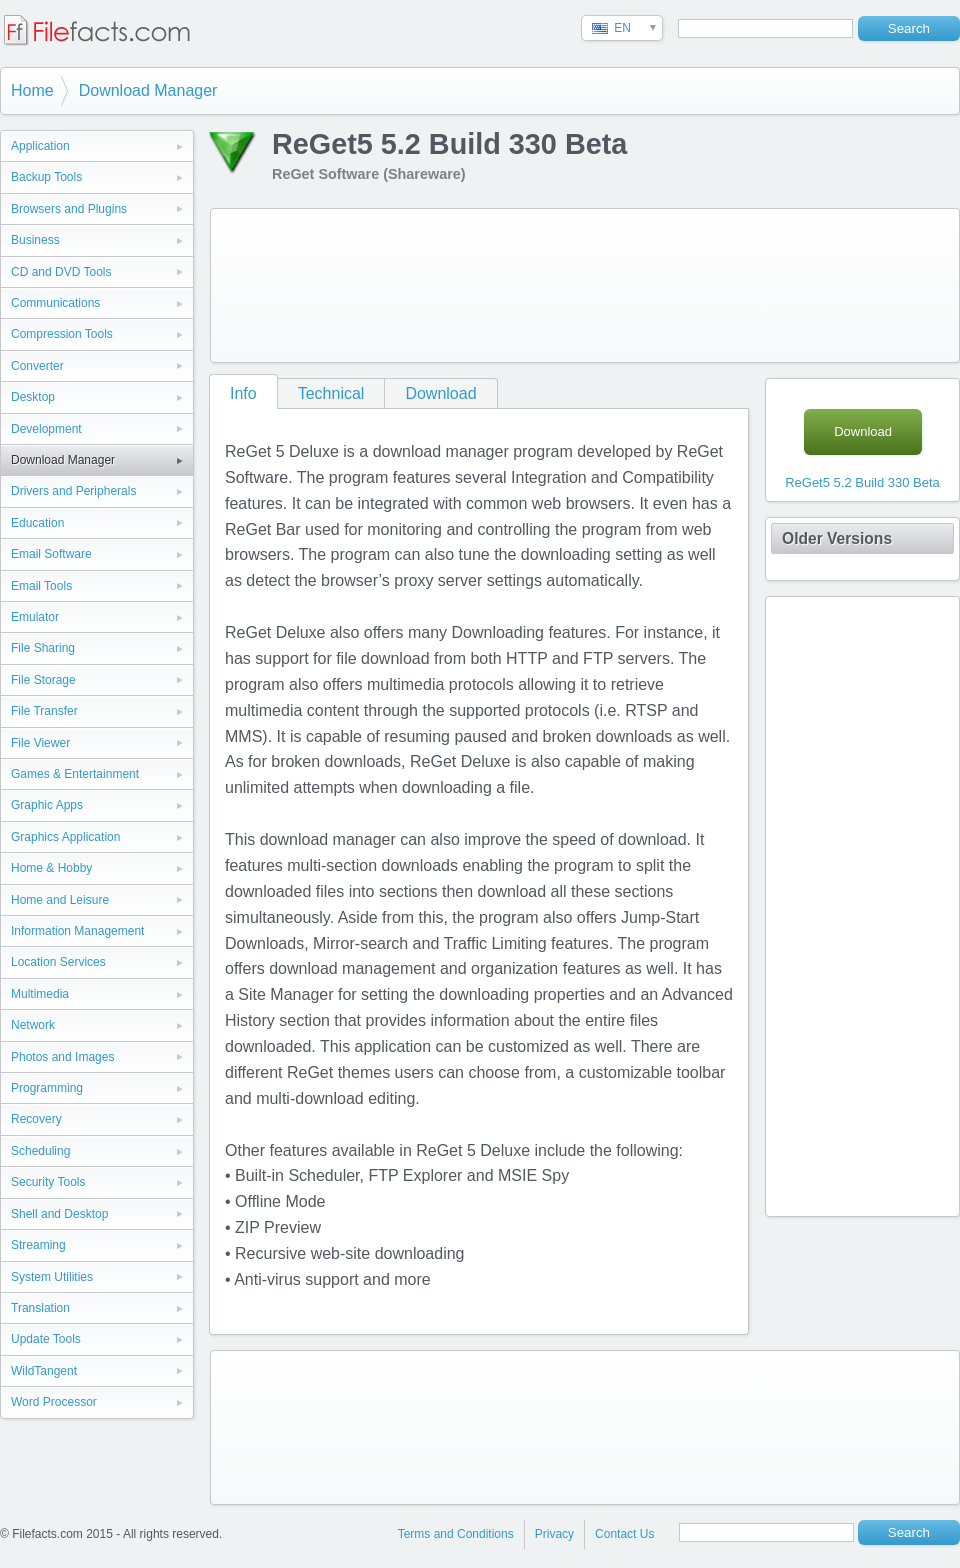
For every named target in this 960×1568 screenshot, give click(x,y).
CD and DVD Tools (61, 272)
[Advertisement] (298, 281)
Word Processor (54, 1402)
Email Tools (41, 586)
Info (243, 393)
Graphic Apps (47, 805)
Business (35, 240)
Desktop (33, 397)
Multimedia (40, 994)
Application (40, 146)
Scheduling (40, 1151)
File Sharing (43, 648)
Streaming (38, 1245)
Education (37, 523)
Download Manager (148, 90)
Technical (331, 393)
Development (46, 429)
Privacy (554, 1534)
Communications (55, 303)
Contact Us (624, 1534)
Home (32, 90)
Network (33, 1025)
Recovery (36, 1119)
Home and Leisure (60, 900)
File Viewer (40, 743)
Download (440, 393)
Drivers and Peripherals (73, 491)
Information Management (77, 931)
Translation (40, 1308)
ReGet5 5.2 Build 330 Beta (862, 482)
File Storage (43, 680)
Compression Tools (62, 334)
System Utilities (52, 1277)
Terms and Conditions (456, 1534)
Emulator (35, 617)
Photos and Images (62, 1057)
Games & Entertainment (75, 774)
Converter (37, 366)
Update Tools (46, 1339)
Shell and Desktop (59, 1214)
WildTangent (44, 1371)
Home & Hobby (51, 868)
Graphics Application (65, 837)
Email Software (51, 554)
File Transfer (44, 711)
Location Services (58, 962)
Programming (47, 1088)
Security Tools (48, 1182)
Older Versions (837, 538)
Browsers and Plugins (69, 209)
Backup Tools (46, 177)
